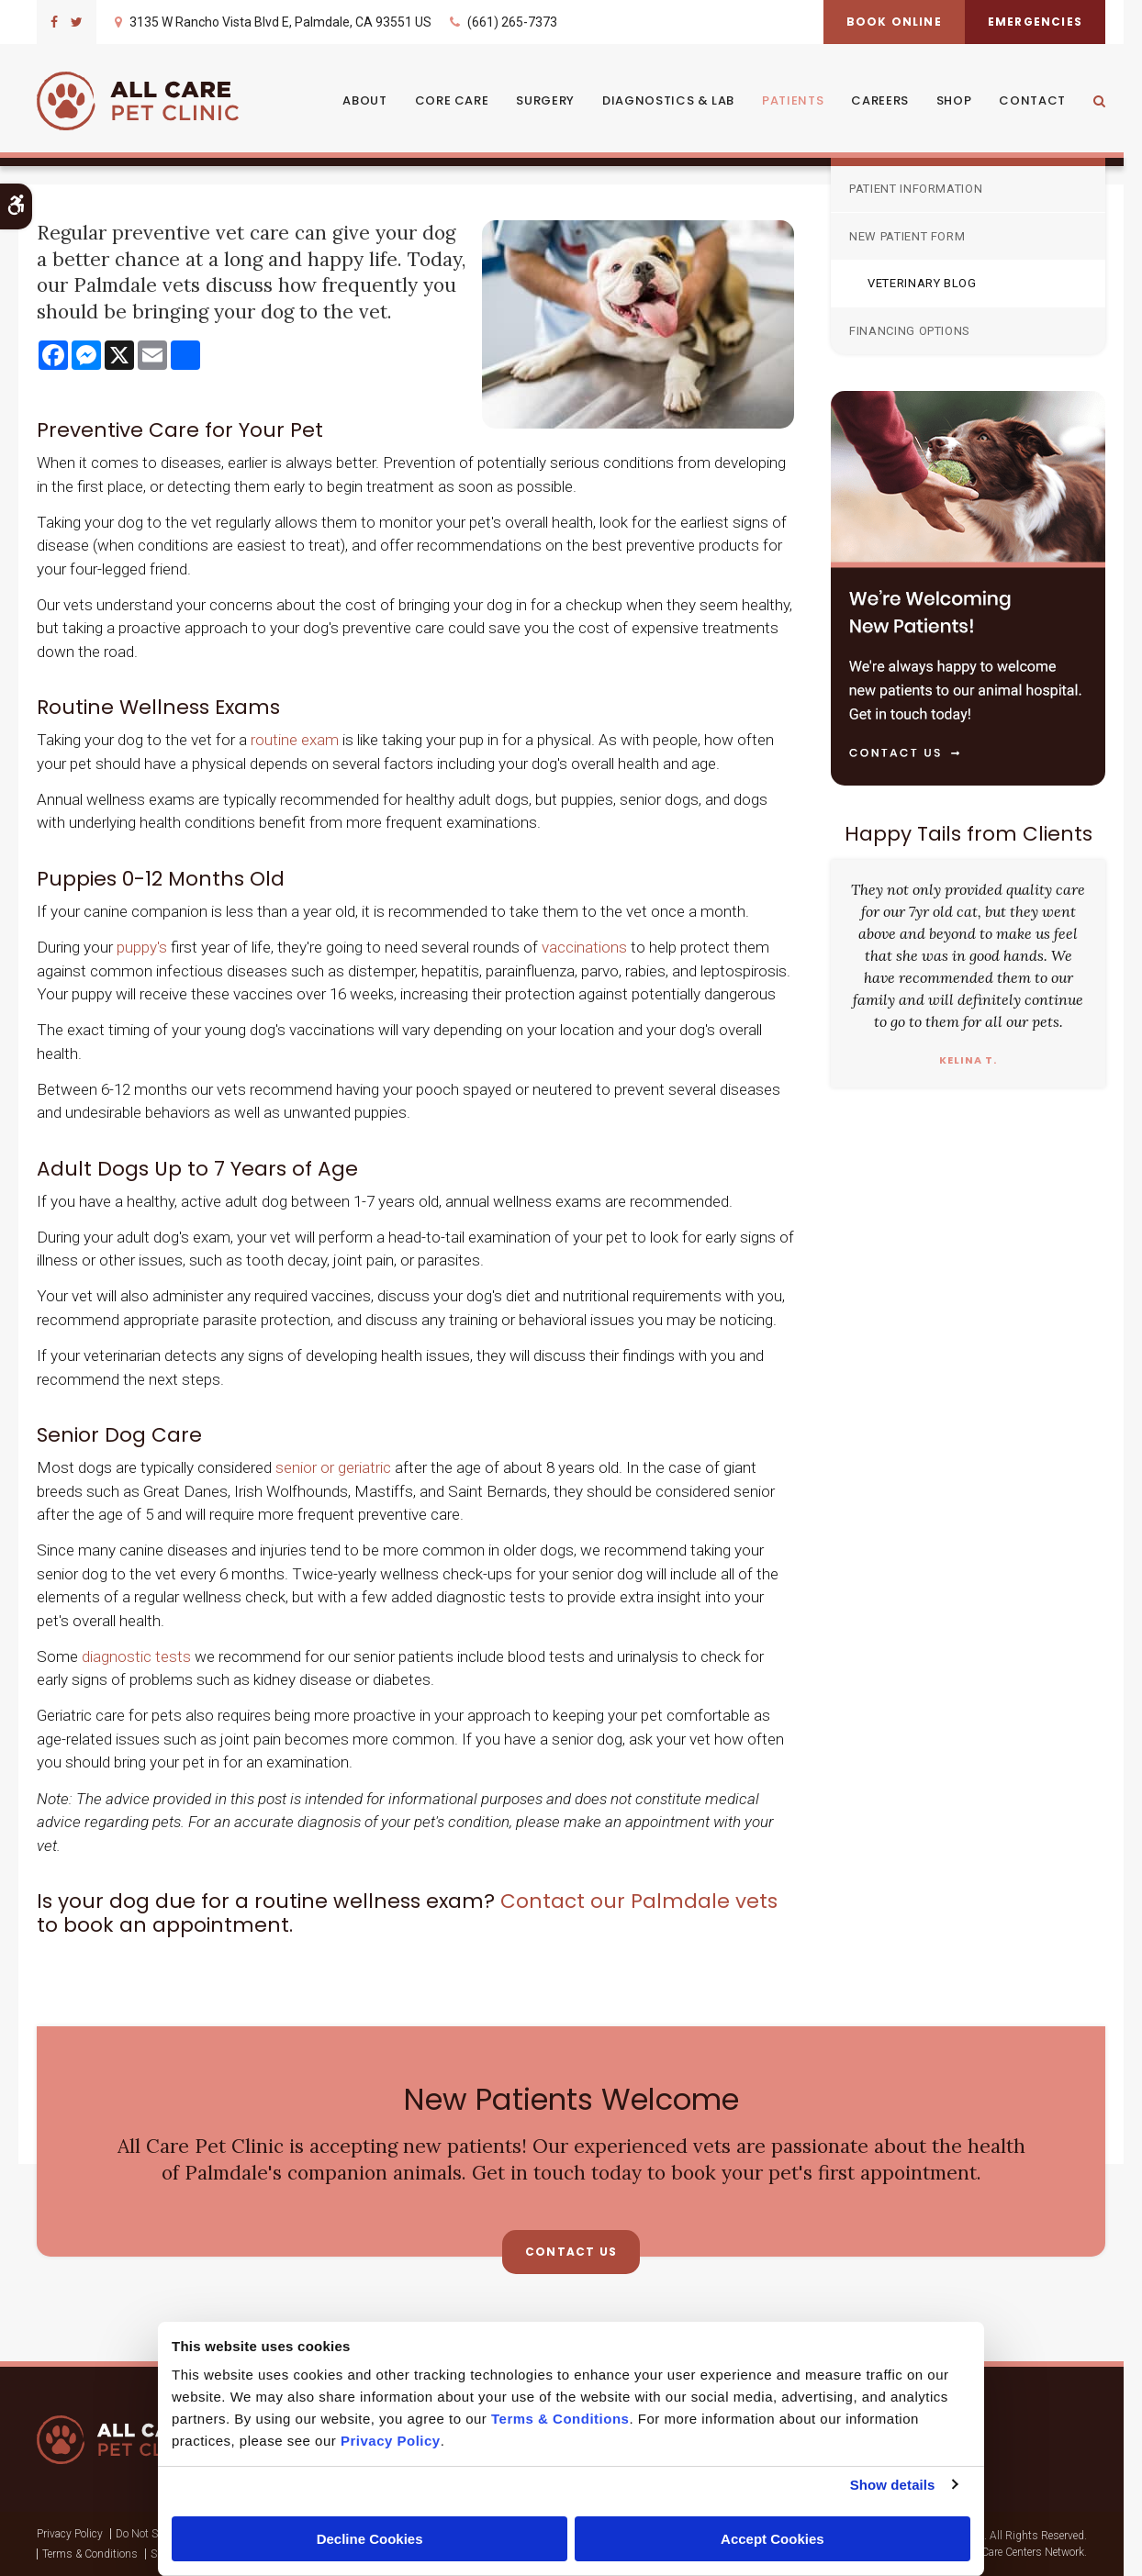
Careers (880, 100)
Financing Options (909, 331)
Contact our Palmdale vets (639, 1901)
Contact (1032, 100)
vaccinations (584, 947)
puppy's (142, 947)
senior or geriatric (333, 1467)
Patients (792, 100)
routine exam (296, 739)
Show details (892, 2484)
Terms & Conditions (90, 2554)
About (364, 100)
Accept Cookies (772, 2539)
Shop (954, 100)
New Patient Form (907, 236)
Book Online (894, 21)
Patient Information (915, 188)
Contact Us (571, 2251)
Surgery (545, 100)
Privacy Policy (70, 2533)
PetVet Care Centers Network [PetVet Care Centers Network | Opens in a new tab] (1016, 2552)
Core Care (452, 100)
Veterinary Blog (922, 283)
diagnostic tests (136, 1656)
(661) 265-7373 (512, 22)
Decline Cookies (370, 2539)
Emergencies (1035, 21)
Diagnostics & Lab (668, 100)
